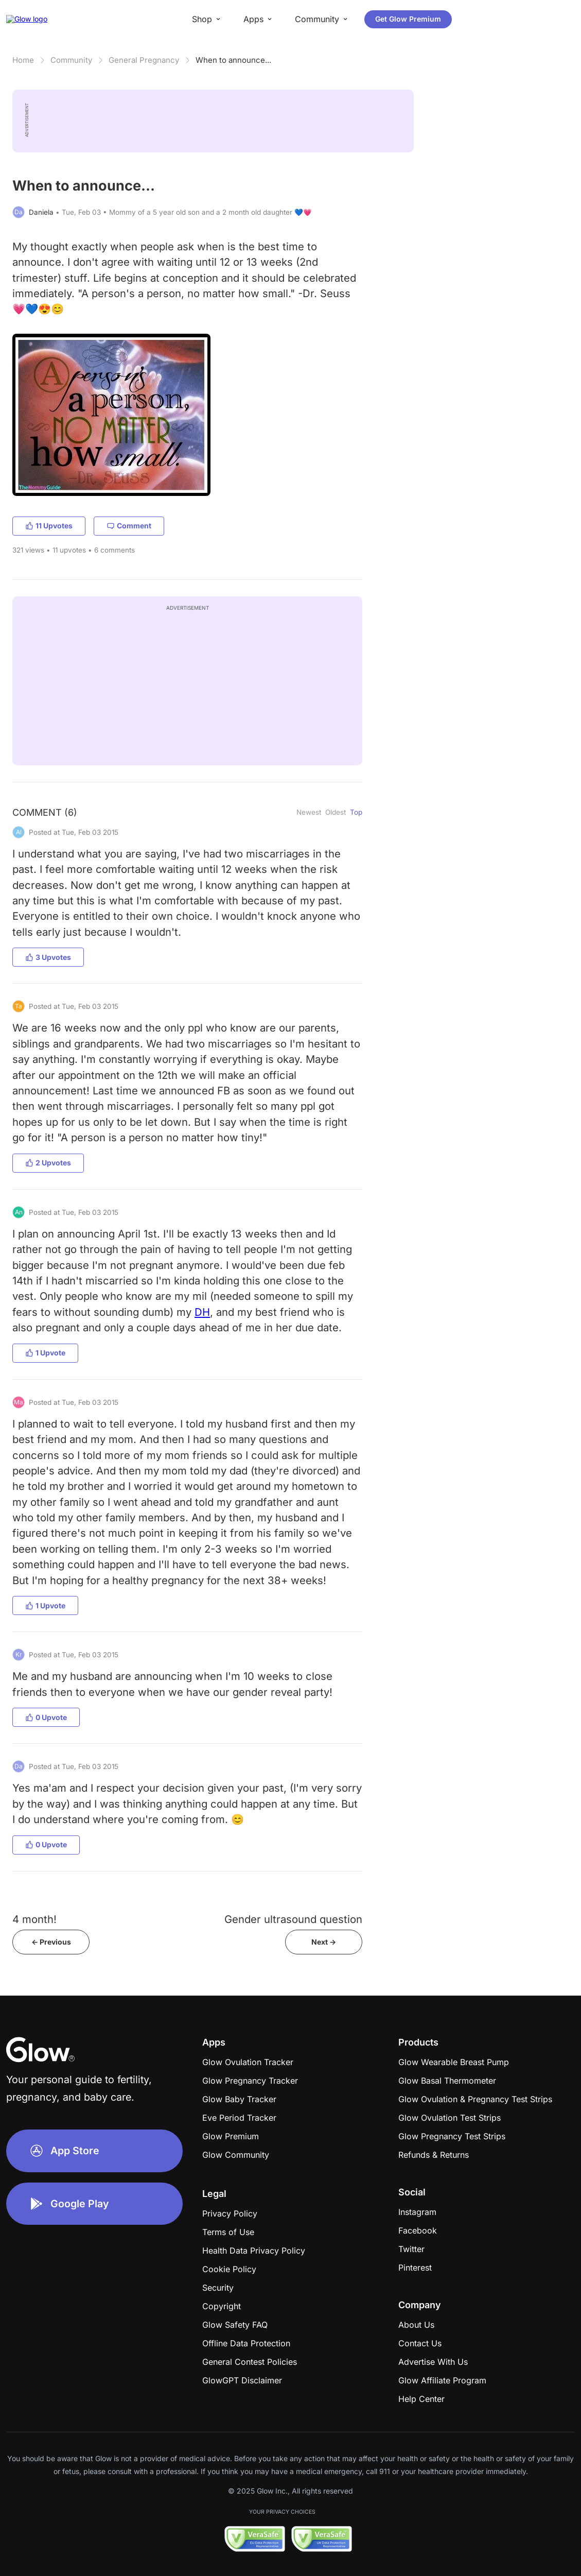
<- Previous (51, 1941)
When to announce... (233, 60)
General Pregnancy (144, 60)
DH (202, 1312)
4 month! (34, 1919)
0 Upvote (46, 1717)
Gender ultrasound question (293, 1919)
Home (23, 60)
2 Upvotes (48, 1162)
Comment (129, 525)
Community (71, 60)
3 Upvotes (48, 957)
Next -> (323, 1941)
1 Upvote (45, 1352)
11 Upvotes (49, 525)
